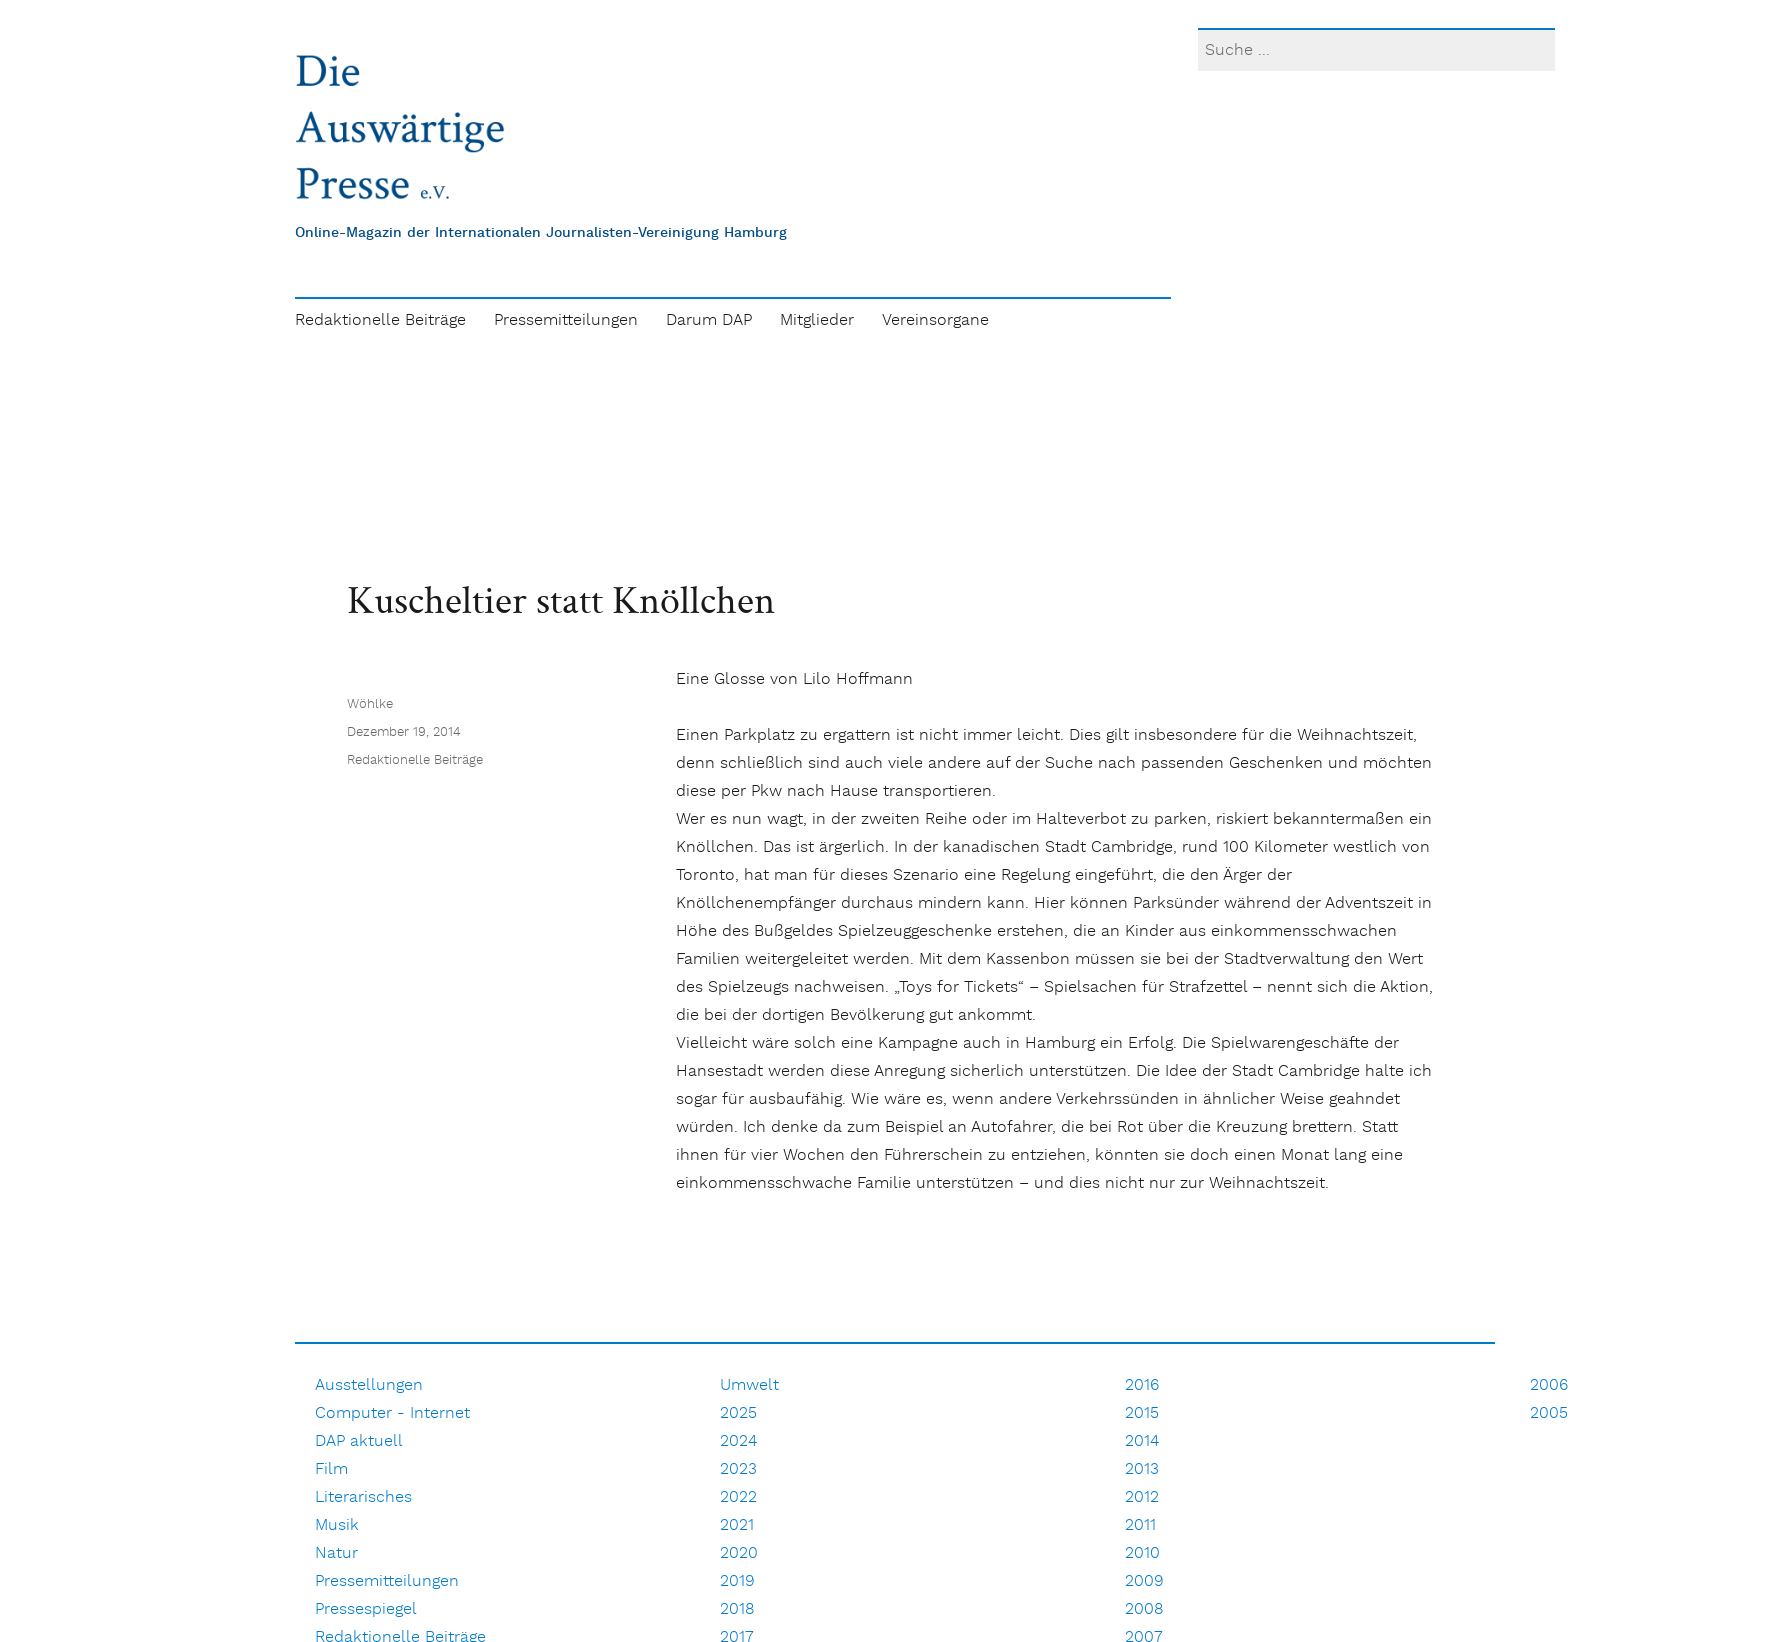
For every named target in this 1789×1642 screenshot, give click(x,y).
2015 (1142, 1413)
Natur (336, 1553)
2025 (738, 1413)
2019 (737, 1581)
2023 (738, 1469)
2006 (1549, 1385)
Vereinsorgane (935, 320)
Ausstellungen (369, 1385)
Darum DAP (709, 320)
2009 (1144, 1581)
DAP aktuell (359, 1441)
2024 (738, 1441)
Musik (337, 1525)
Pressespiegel (366, 1609)
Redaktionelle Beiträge (380, 320)
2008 (1144, 1609)
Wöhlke (370, 704)
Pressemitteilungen (566, 320)
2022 (738, 1497)
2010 (1142, 1553)
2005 (1549, 1413)
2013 (1142, 1469)
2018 (737, 1609)
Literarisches (363, 1497)
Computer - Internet (392, 1413)
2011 (1140, 1525)
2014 (1142, 1441)
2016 (1142, 1385)
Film (331, 1469)
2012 (1142, 1497)
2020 (739, 1553)
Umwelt (749, 1385)
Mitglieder (817, 320)
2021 (737, 1525)
